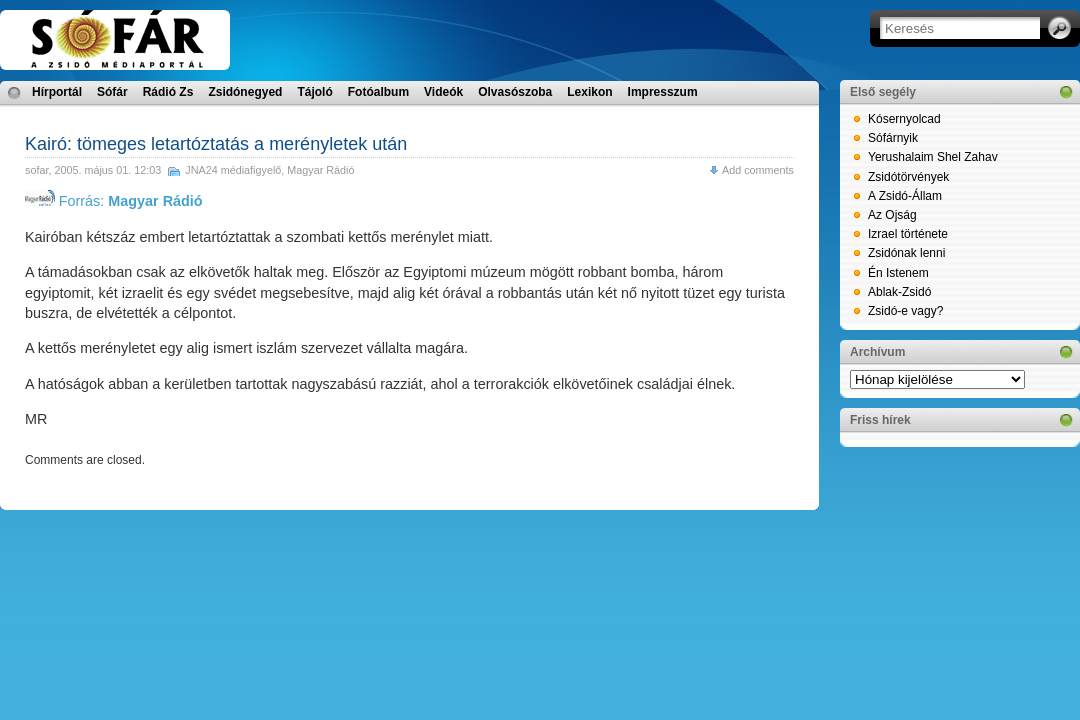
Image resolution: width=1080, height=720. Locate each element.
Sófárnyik (893, 138)
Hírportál (57, 92)
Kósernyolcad (904, 119)
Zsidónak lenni (906, 253)
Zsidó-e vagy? (905, 311)
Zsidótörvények (908, 177)
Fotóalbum (378, 92)
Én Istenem (898, 273)
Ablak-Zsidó (899, 292)
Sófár (112, 92)
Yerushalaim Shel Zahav (933, 157)
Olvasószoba (515, 92)
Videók (443, 92)
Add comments (758, 170)
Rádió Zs (168, 92)
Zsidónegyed (245, 92)
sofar (36, 170)
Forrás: (114, 201)
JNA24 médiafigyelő (233, 170)
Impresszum (663, 92)
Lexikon (589, 92)
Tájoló (314, 92)
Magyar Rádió (320, 170)
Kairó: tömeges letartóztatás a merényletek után (216, 144)
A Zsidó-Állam (905, 196)
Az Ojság (892, 215)
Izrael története (908, 234)
